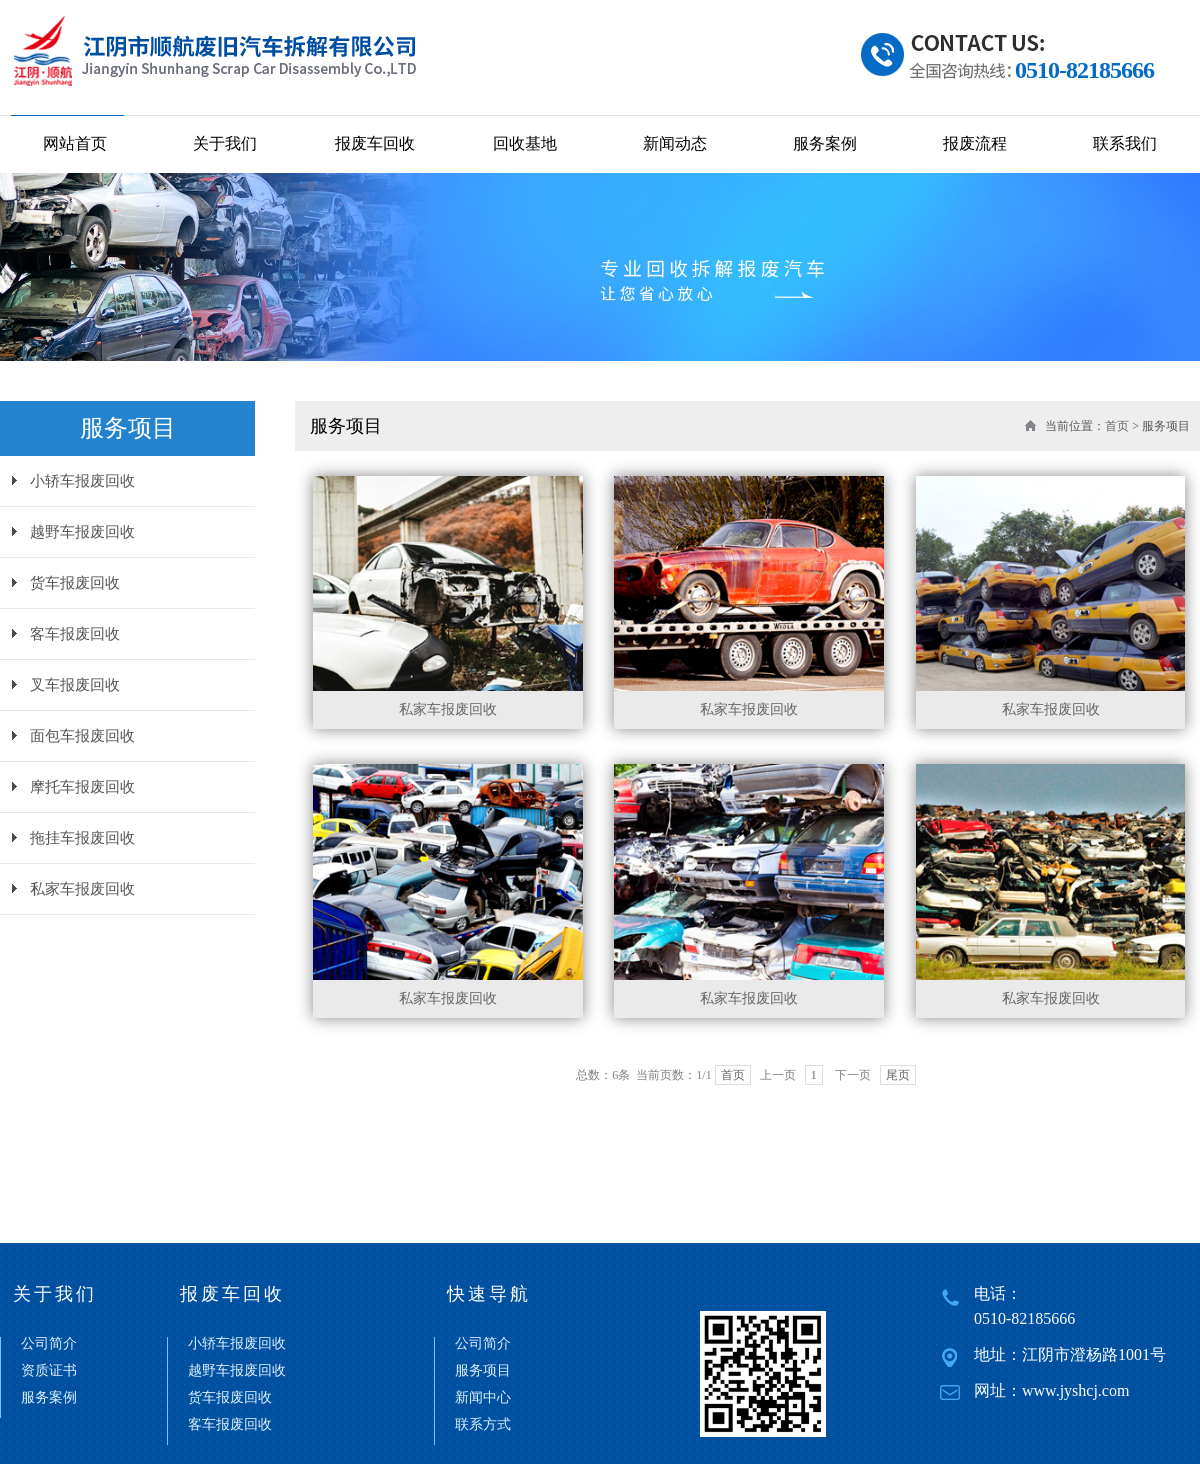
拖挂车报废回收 (82, 838)
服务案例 (825, 143)
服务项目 (483, 1371)
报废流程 (975, 143)
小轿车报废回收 (82, 481)
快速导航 (489, 1294)
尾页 (898, 1075)
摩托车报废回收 (82, 787)
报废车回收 (375, 143)
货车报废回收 (75, 583)
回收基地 (525, 143)
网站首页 (75, 143)
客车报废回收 (75, 634)
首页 (1117, 426)
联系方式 (483, 1425)
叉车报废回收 (75, 685)
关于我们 (225, 143)
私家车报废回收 (82, 889)
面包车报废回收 (82, 736)
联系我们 (1125, 143)
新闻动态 (675, 143)
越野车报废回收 (82, 532)
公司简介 (49, 1344)
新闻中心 (483, 1398)
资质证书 (49, 1371)
